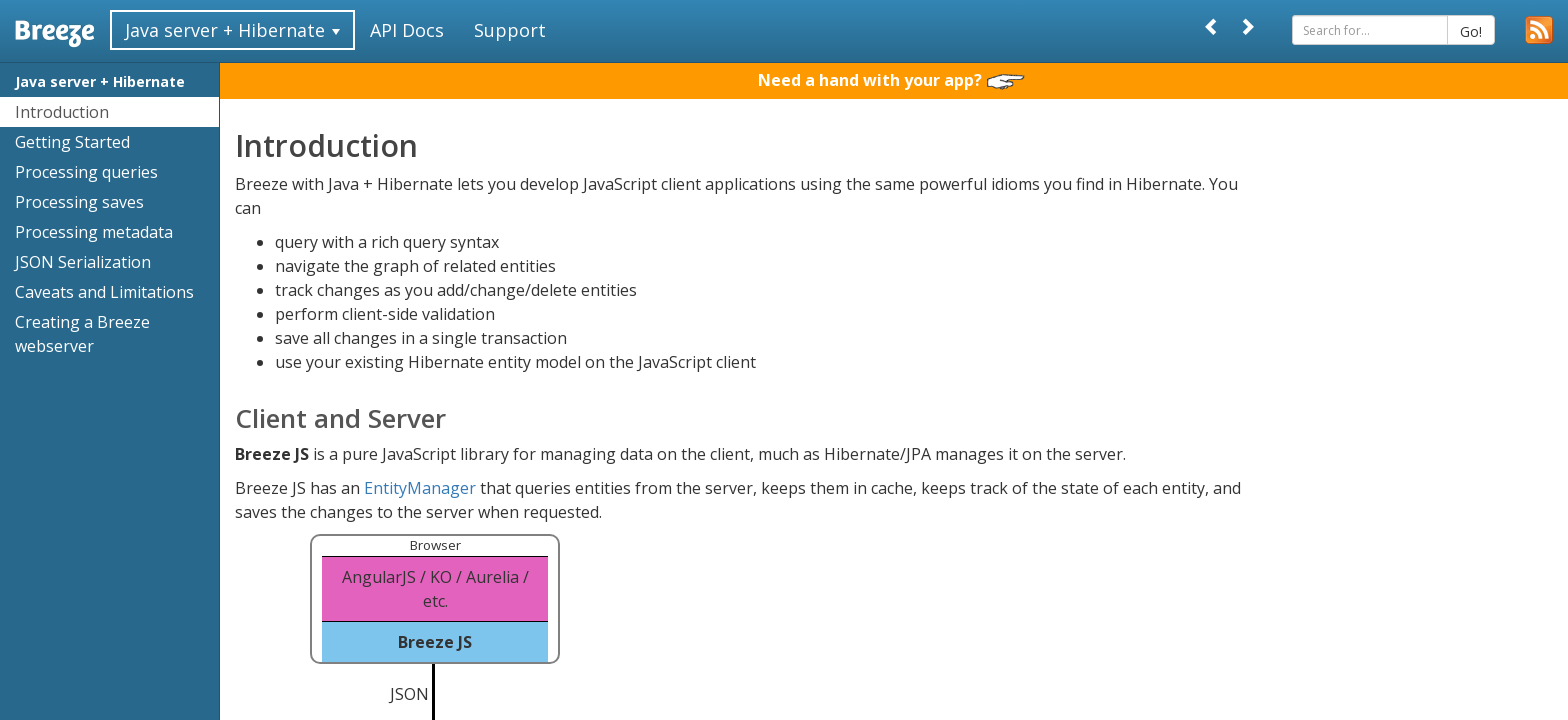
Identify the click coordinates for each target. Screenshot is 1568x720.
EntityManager (420, 488)
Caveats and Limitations (104, 292)
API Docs (407, 30)
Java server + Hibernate (100, 81)
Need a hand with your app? (891, 80)
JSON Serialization (83, 262)
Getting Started (72, 142)
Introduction (62, 112)
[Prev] (1212, 26)
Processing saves (79, 202)
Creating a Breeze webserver (82, 334)
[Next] (1247, 26)
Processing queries (86, 172)
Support (510, 30)
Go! (1471, 31)
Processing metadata (94, 232)
